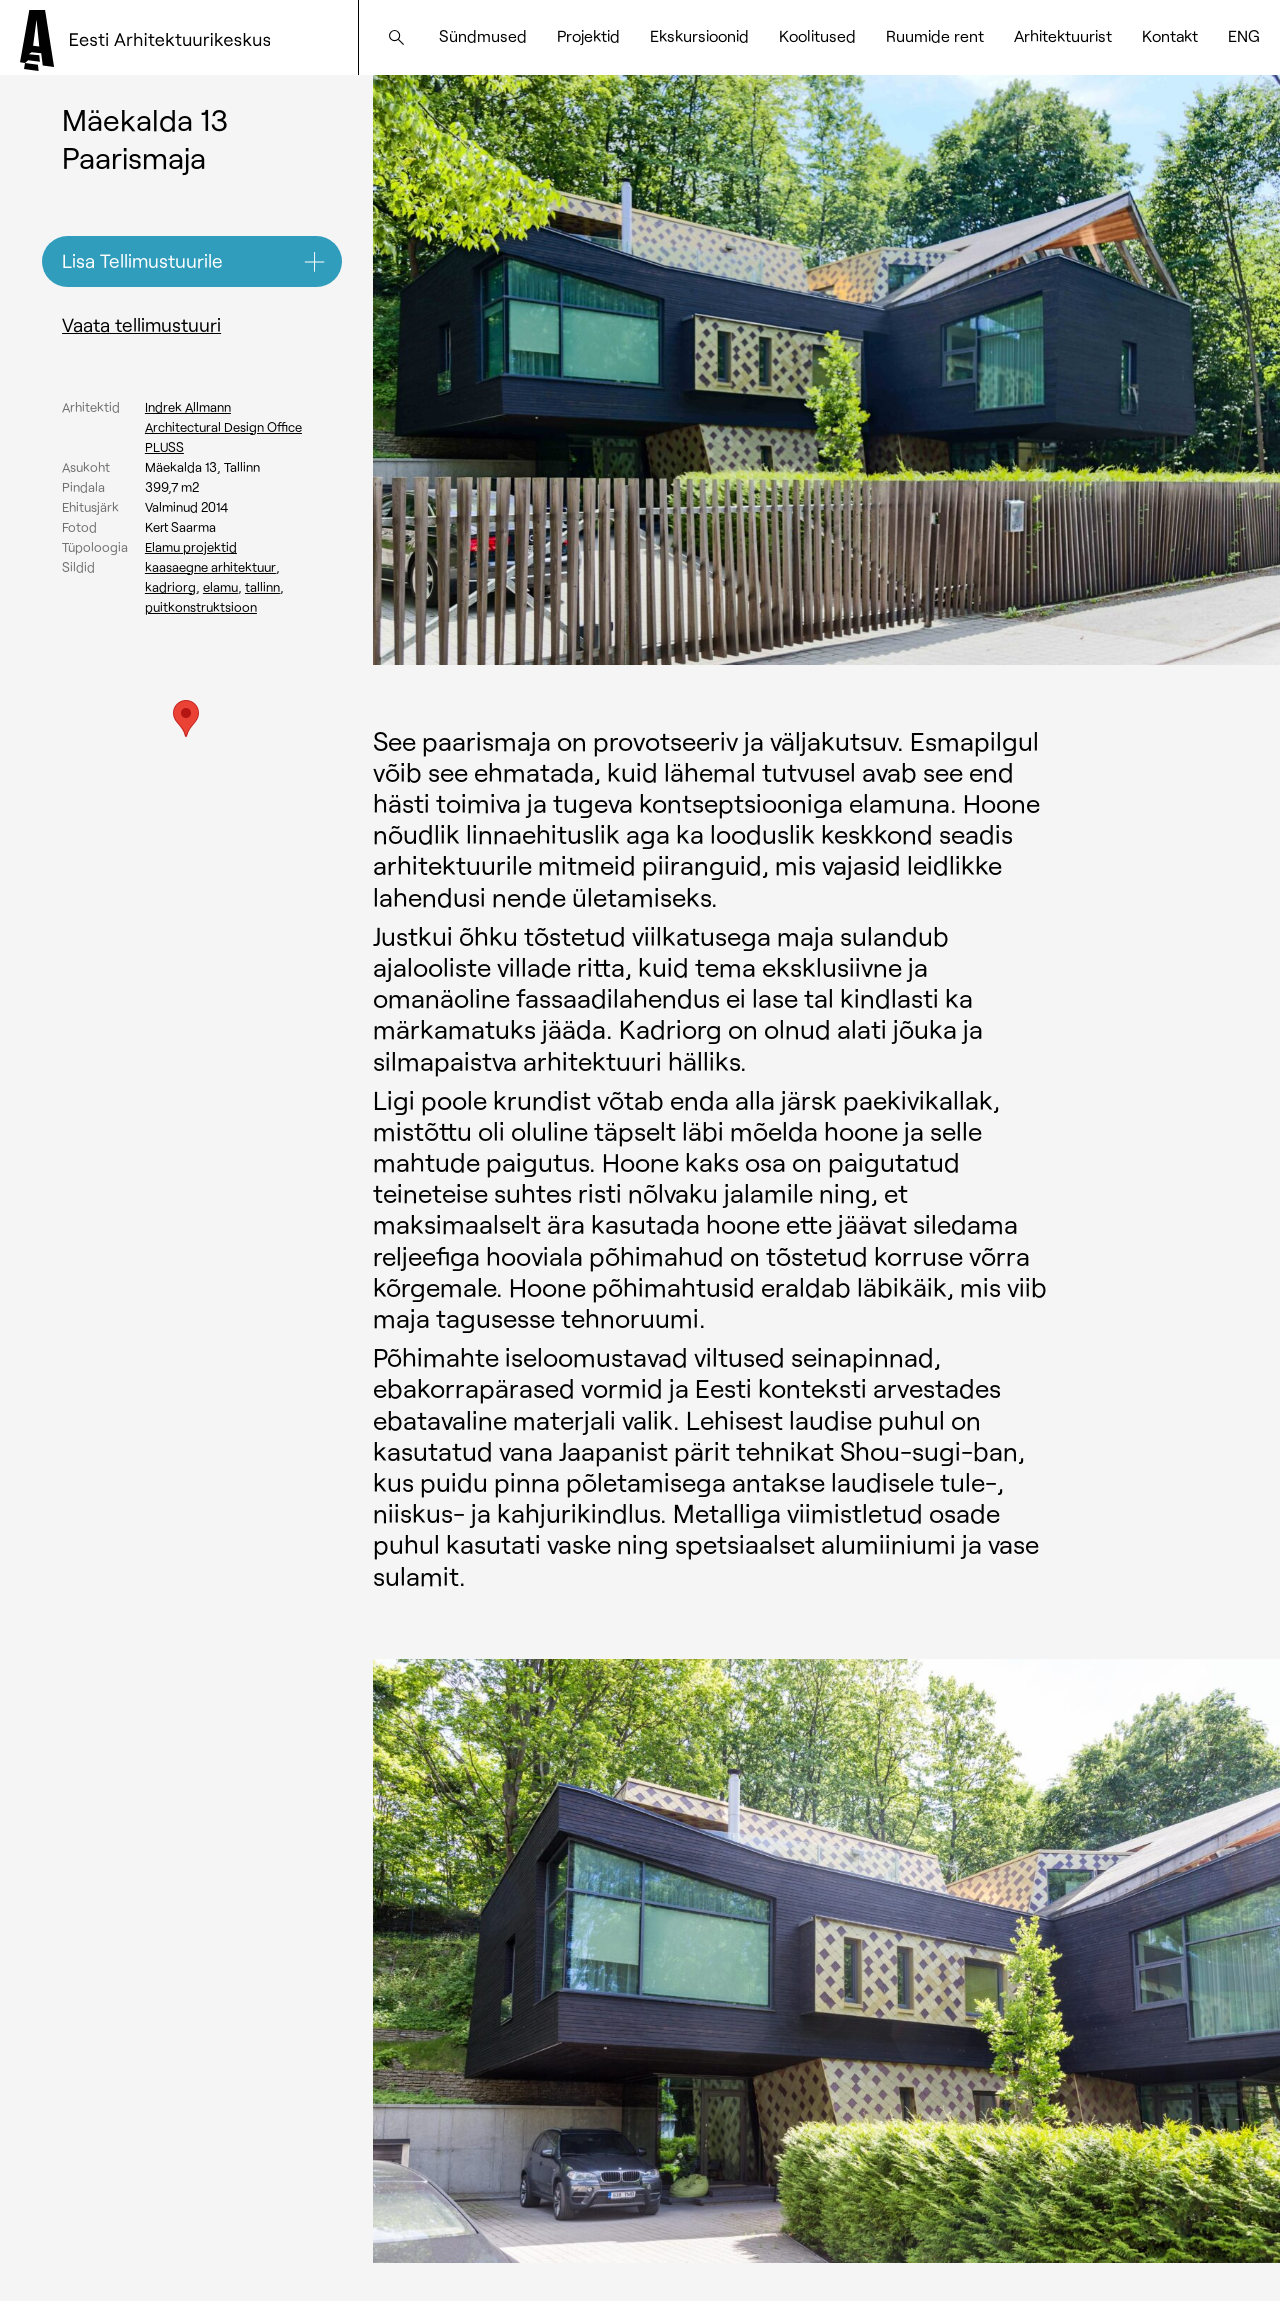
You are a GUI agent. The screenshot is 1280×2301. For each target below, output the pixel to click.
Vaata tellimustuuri (141, 324)
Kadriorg (170, 587)
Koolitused (817, 35)
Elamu (220, 587)
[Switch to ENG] (1244, 36)
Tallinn (262, 587)
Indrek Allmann (188, 407)
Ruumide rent (935, 35)
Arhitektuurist (1063, 35)
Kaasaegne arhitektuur (210, 567)
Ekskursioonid (699, 35)
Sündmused (483, 35)
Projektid (588, 35)
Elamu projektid (191, 547)
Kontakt (1170, 35)
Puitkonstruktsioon (201, 607)
